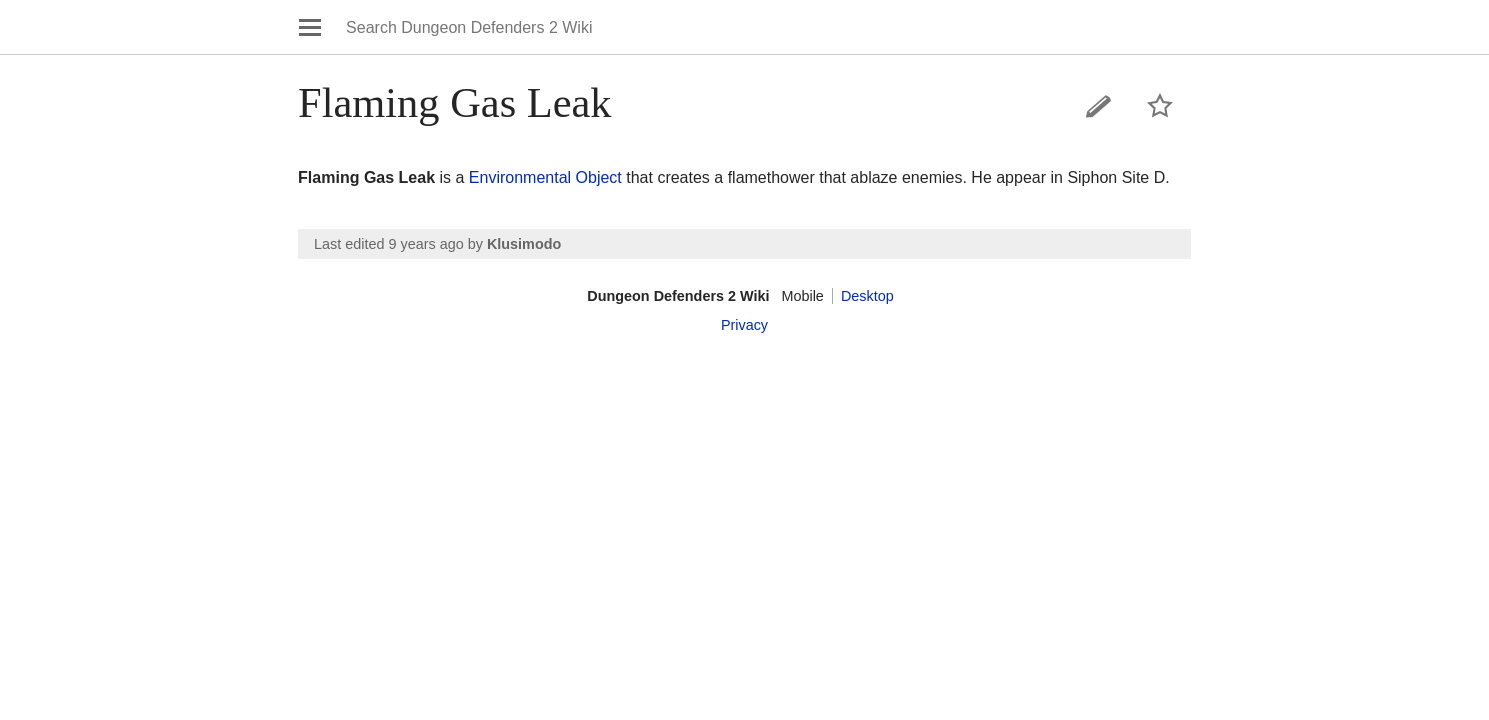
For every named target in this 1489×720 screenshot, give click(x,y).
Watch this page (1160, 106)
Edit (1099, 106)
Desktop (867, 296)
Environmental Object (545, 177)
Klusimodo (524, 244)
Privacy (744, 325)
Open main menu (310, 27)
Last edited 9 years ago (389, 244)
